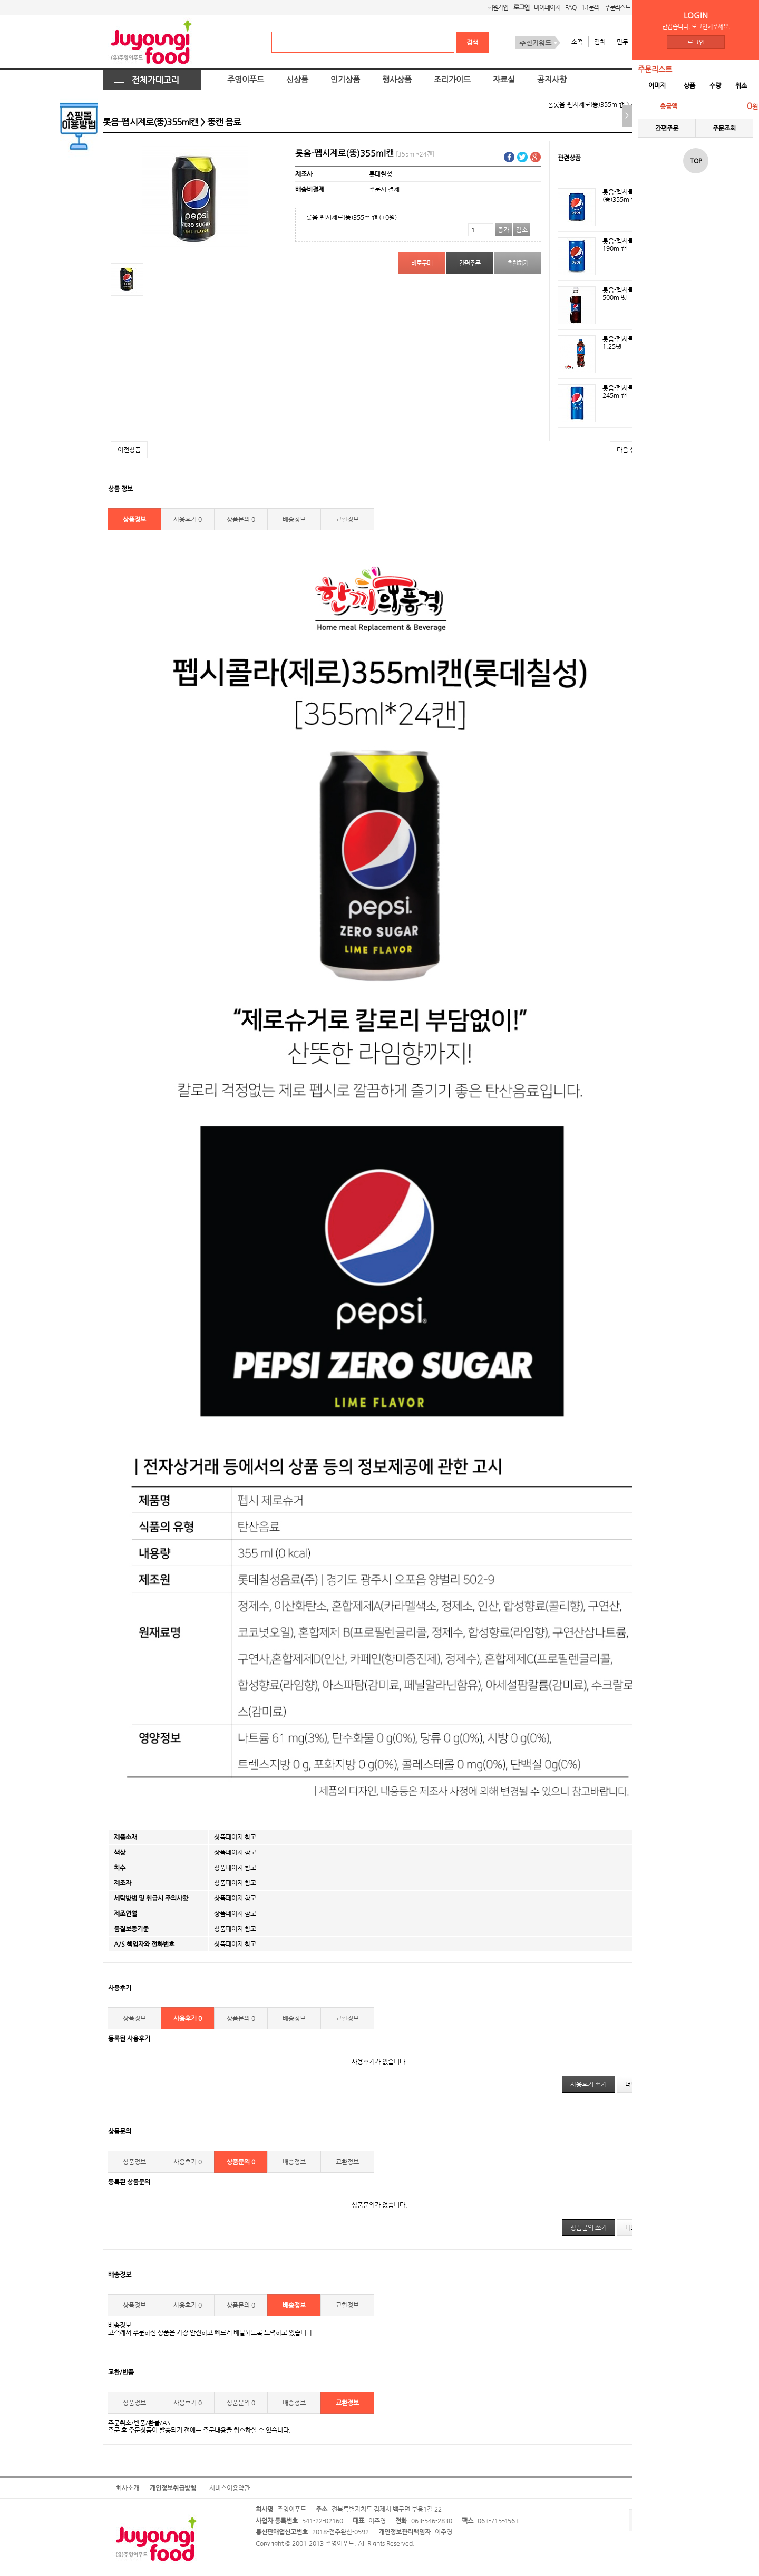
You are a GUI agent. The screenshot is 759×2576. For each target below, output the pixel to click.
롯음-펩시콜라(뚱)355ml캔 (620, 195)
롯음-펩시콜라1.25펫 (620, 342)
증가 (503, 230)
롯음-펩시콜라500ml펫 (620, 293)
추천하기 (517, 263)
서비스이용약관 (229, 2488)
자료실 (504, 79)
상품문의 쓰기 (588, 2227)
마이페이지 (547, 7)
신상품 (297, 79)
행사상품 (397, 79)
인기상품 (345, 79)
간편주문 (666, 128)
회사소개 (127, 2488)
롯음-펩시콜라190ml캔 (620, 244)
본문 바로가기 (0, 0)
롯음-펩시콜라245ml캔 (620, 391)
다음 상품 (629, 449)
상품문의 (241, 519)
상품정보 (134, 519)
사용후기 (187, 519)
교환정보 (347, 519)
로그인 (696, 42)
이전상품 (129, 449)
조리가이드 (452, 79)
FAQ (570, 7)
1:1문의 (590, 7)
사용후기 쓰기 (588, 2084)
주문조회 (724, 128)
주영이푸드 (245, 79)
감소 (522, 230)
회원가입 (498, 7)
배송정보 (294, 519)
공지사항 (552, 79)
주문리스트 (617, 7)
